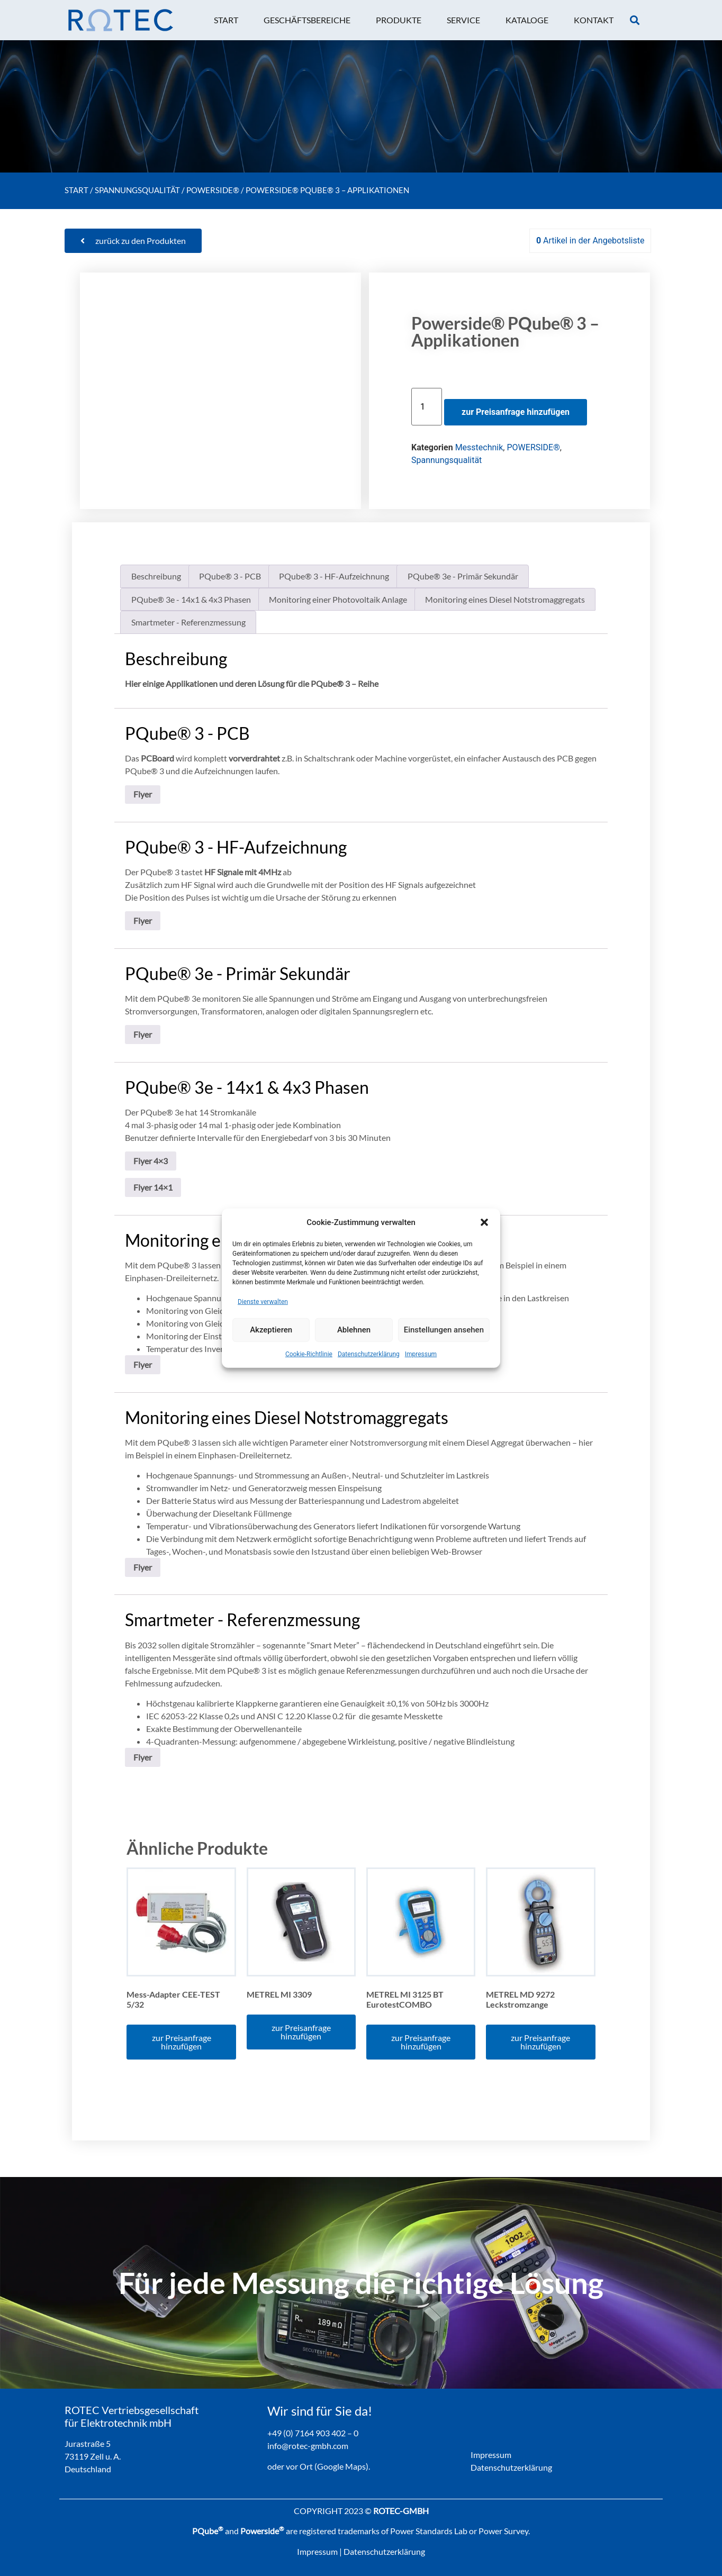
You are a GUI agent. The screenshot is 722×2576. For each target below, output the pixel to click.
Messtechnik (479, 447)
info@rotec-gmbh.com (307, 2446)
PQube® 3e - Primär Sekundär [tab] (463, 576)
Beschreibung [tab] (156, 576)
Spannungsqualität (137, 190)
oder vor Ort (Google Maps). (318, 2466)
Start (76, 190)
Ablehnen (354, 1330)
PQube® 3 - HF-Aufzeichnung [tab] (334, 576)
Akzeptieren (271, 1330)
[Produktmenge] (426, 406)
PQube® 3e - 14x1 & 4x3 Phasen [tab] (191, 599)
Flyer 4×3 (150, 1161)
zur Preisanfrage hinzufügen (516, 412)
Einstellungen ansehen (444, 1330)
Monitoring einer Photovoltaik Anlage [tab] (338, 599)
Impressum (421, 1353)
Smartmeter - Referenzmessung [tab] (188, 622)
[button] (484, 1222)
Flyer (142, 794)
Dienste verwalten (263, 1301)
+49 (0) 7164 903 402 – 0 (312, 2433)
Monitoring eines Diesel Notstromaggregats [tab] (505, 599)
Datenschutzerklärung (369, 1353)
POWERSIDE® (212, 190)
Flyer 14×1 (153, 1187)
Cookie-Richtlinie (308, 1353)
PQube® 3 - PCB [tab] (230, 576)
